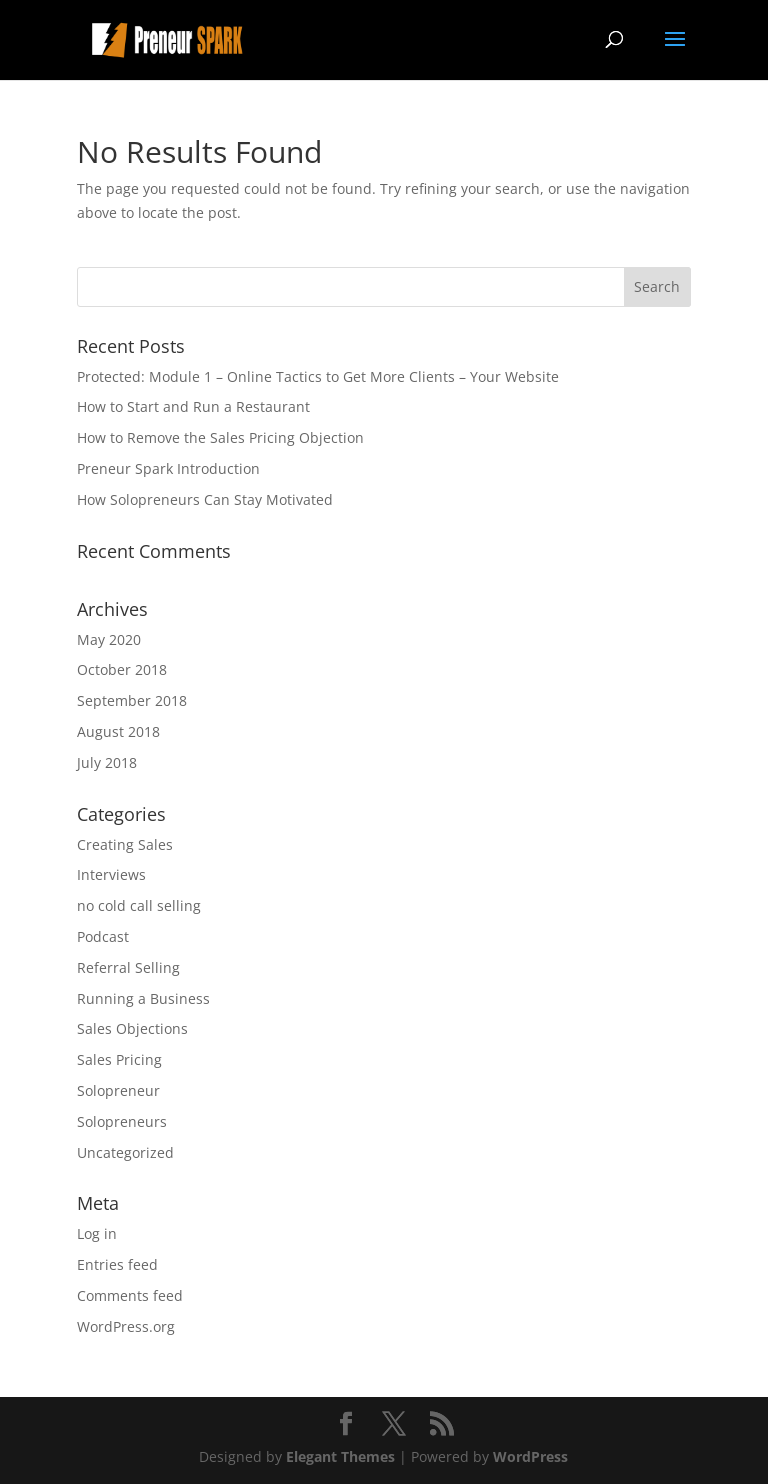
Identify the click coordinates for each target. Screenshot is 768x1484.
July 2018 (107, 762)
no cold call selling (139, 905)
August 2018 (118, 731)
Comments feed (130, 1295)
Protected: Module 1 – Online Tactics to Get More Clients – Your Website (318, 376)
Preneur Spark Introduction (168, 468)
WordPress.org (126, 1326)
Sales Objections (132, 1028)
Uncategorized (125, 1152)
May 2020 (109, 639)
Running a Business (143, 998)
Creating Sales (125, 844)
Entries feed (117, 1264)
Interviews (111, 874)
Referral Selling (128, 967)
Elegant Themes (340, 1456)
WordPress (530, 1456)
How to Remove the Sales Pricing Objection (220, 437)
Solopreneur (118, 1090)
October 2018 (122, 669)
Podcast (103, 936)
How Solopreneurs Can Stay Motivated (205, 499)
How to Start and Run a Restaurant (193, 406)
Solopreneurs (122, 1121)
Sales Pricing (119, 1059)
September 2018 (132, 700)
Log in (97, 1233)
